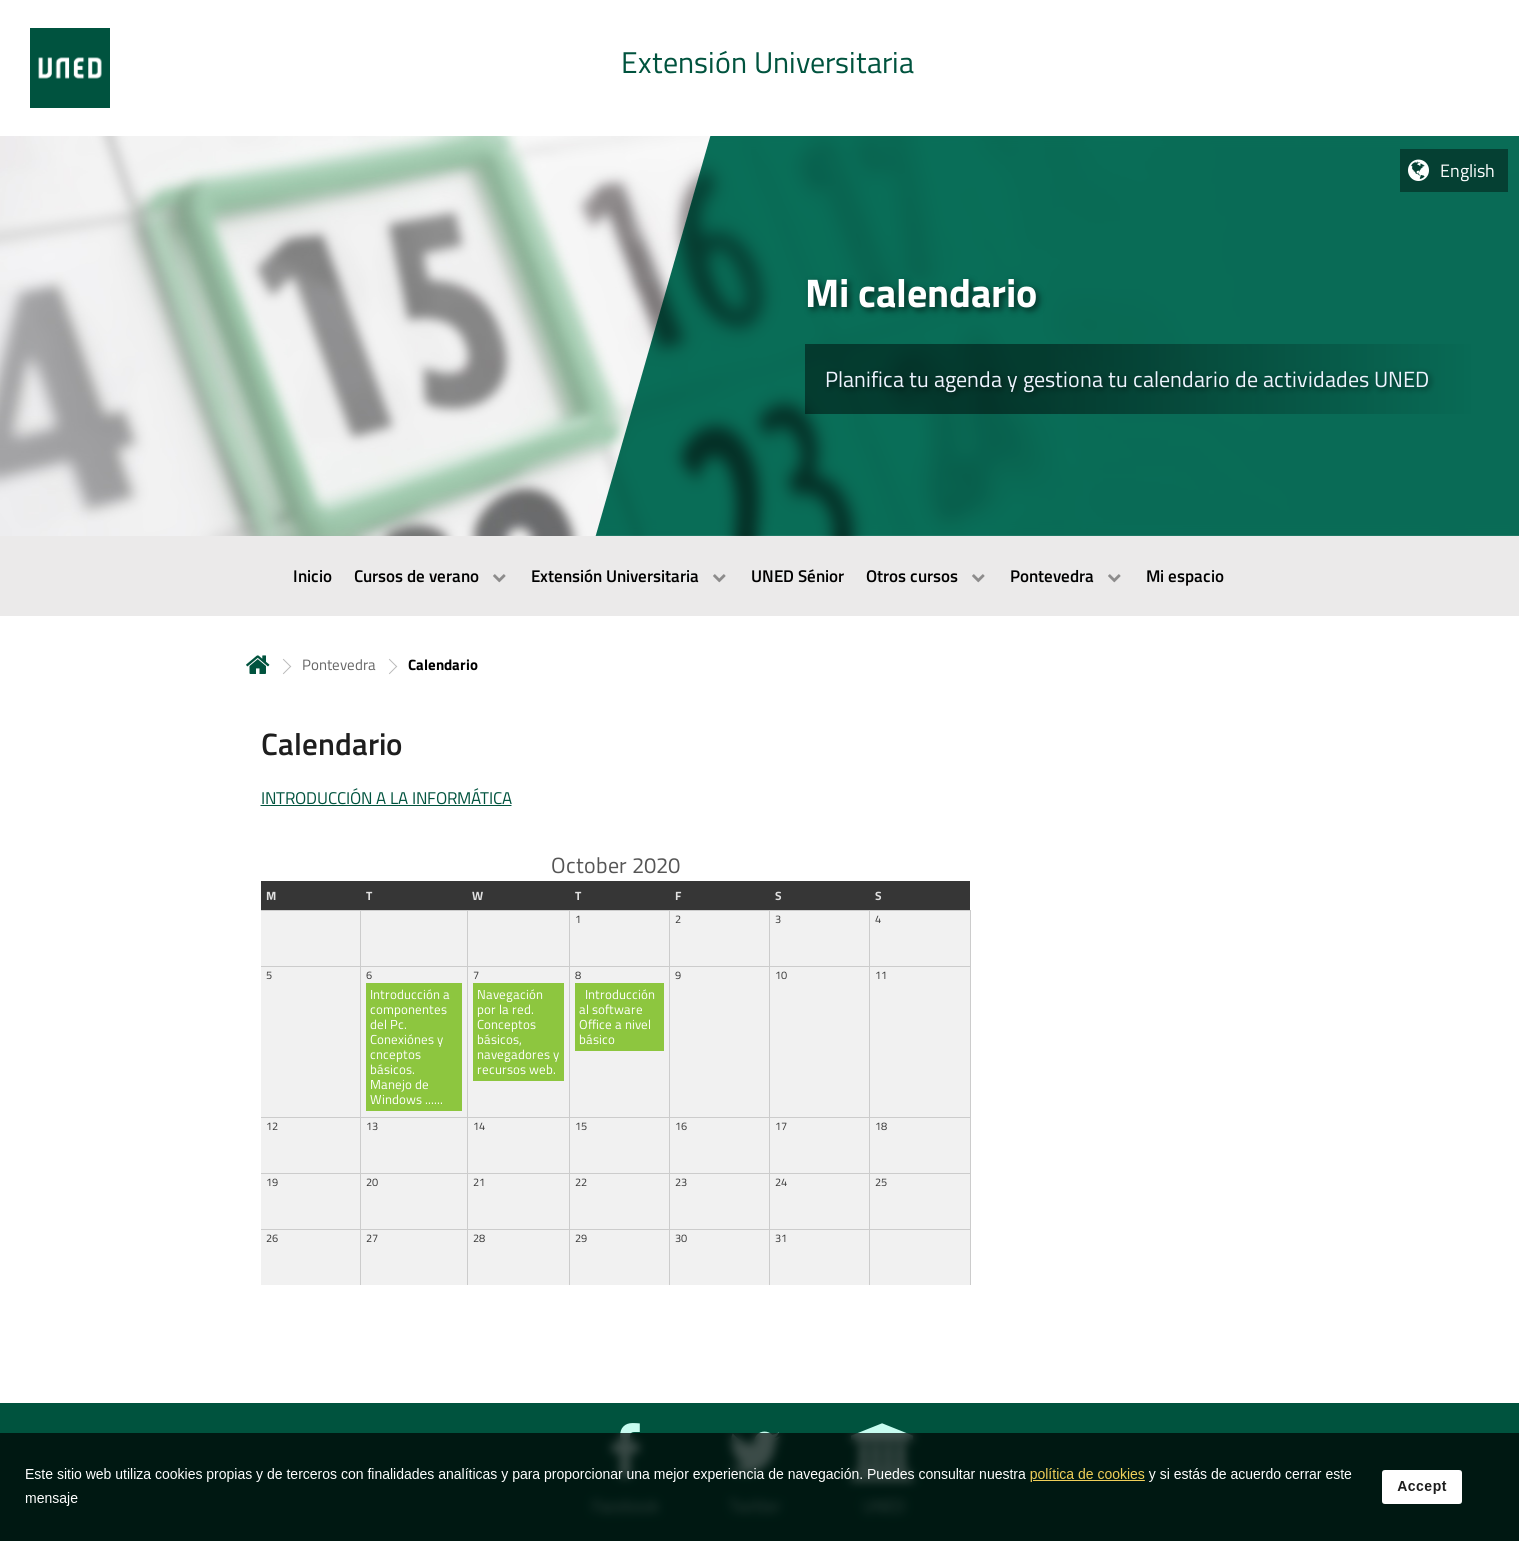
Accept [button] (1422, 1497)
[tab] (759, 68)
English (1467, 170)
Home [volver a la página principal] (258, 664)
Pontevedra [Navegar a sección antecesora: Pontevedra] (339, 664)
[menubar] (759, 576)
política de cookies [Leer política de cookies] (1087, 1485)
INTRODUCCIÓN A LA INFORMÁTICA (386, 798)
